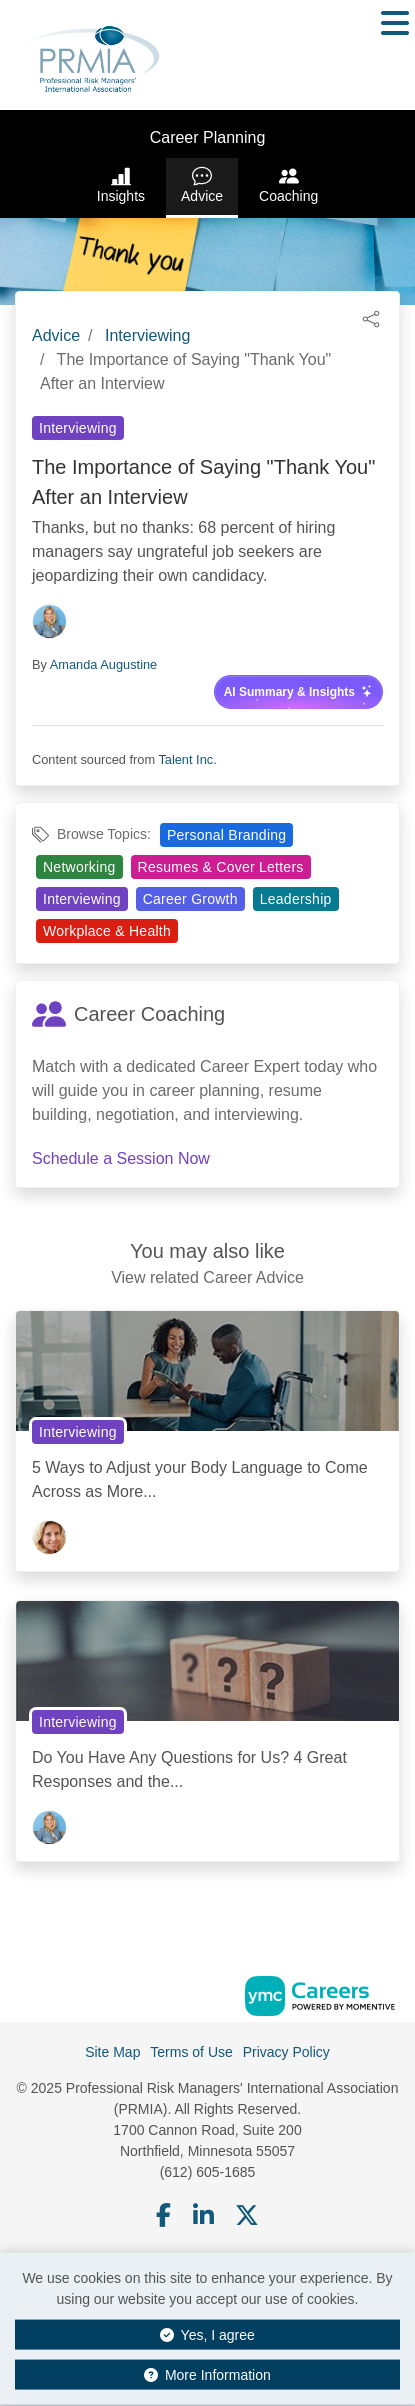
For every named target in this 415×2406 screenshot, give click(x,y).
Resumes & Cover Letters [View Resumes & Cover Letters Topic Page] (221, 867)
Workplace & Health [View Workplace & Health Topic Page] (107, 931)
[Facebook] (163, 2215)
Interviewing (147, 335)
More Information (207, 2375)
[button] (394, 39)
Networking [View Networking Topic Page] (79, 867)
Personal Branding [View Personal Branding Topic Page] (226, 835)
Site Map (112, 2052)
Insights (121, 185)
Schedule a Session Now (121, 1158)
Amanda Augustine (103, 664)
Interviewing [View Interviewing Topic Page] (78, 428)
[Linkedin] (203, 2215)
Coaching (288, 185)
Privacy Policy (286, 2052)
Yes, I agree (207, 2335)
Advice (202, 185)
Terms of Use (191, 2052)
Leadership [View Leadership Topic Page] (296, 899)
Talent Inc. (187, 759)
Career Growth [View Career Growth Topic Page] (190, 899)
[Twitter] (247, 2215)
